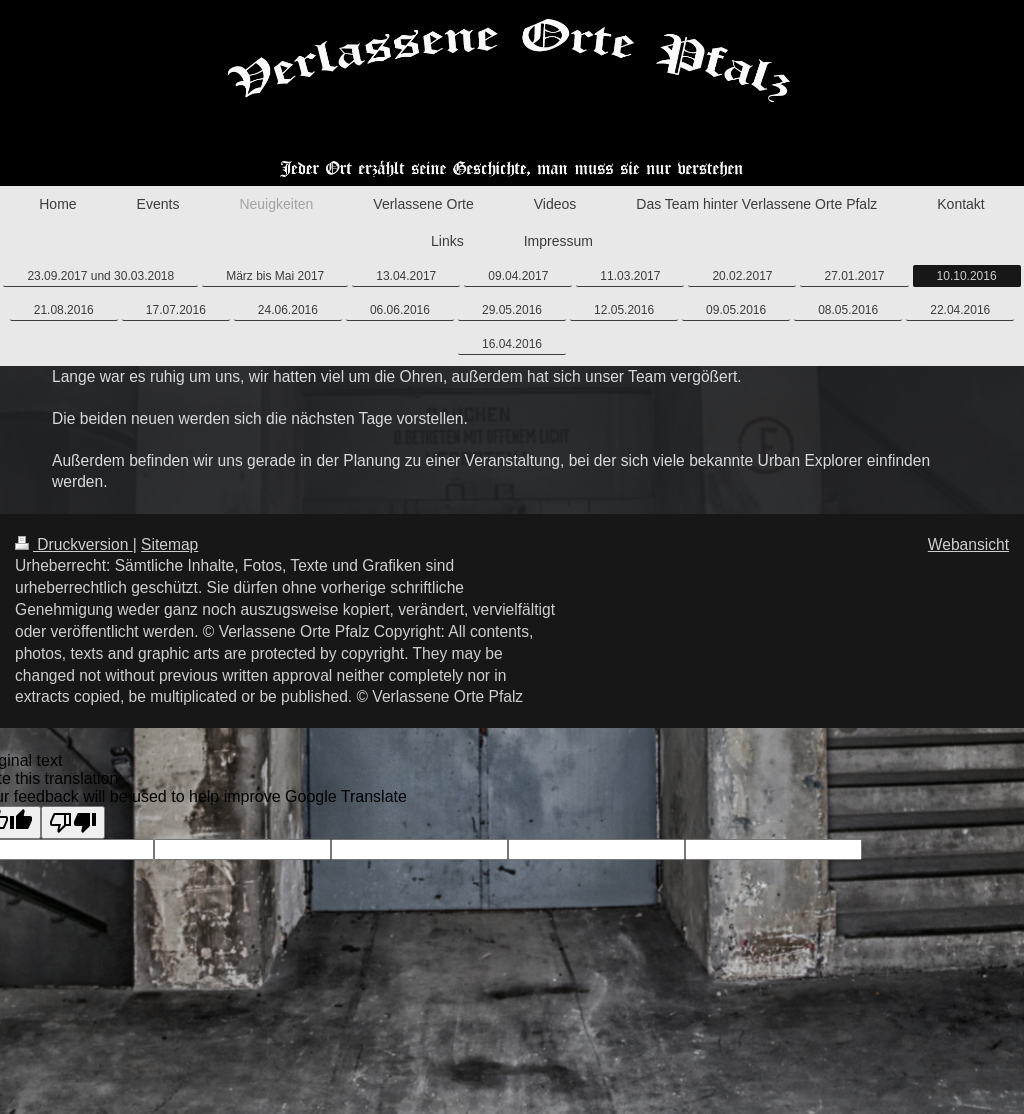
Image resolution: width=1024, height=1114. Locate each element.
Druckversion (74, 544)
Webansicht (968, 544)
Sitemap (169, 544)
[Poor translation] (73, 822)
